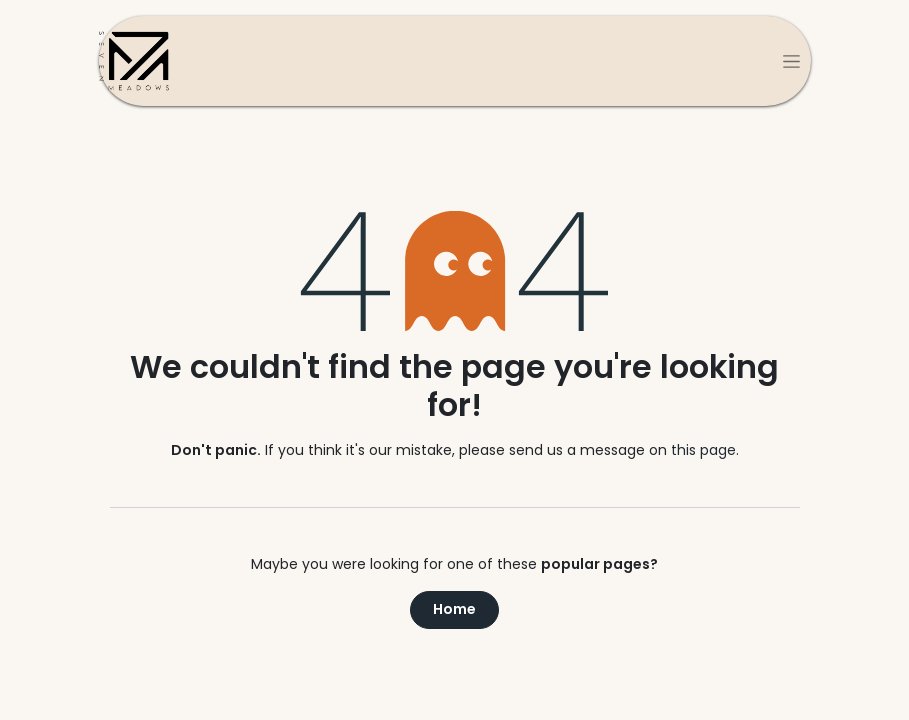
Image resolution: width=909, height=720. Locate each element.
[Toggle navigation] (791, 61)
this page (703, 450)
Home (454, 609)
